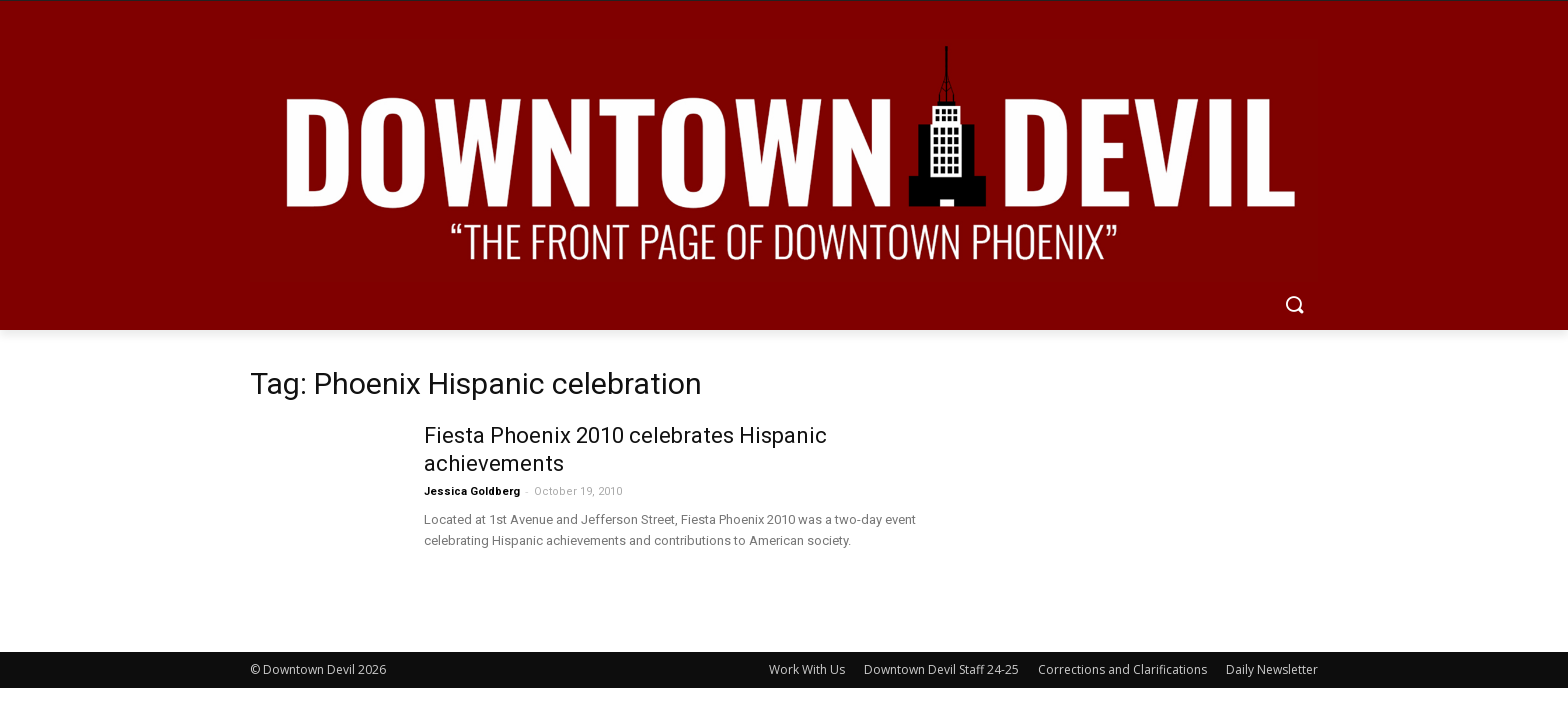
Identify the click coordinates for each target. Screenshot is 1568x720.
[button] (1294, 306)
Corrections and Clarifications (1122, 669)
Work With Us (807, 669)
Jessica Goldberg (472, 491)
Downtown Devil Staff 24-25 (941, 669)
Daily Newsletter (1272, 669)
